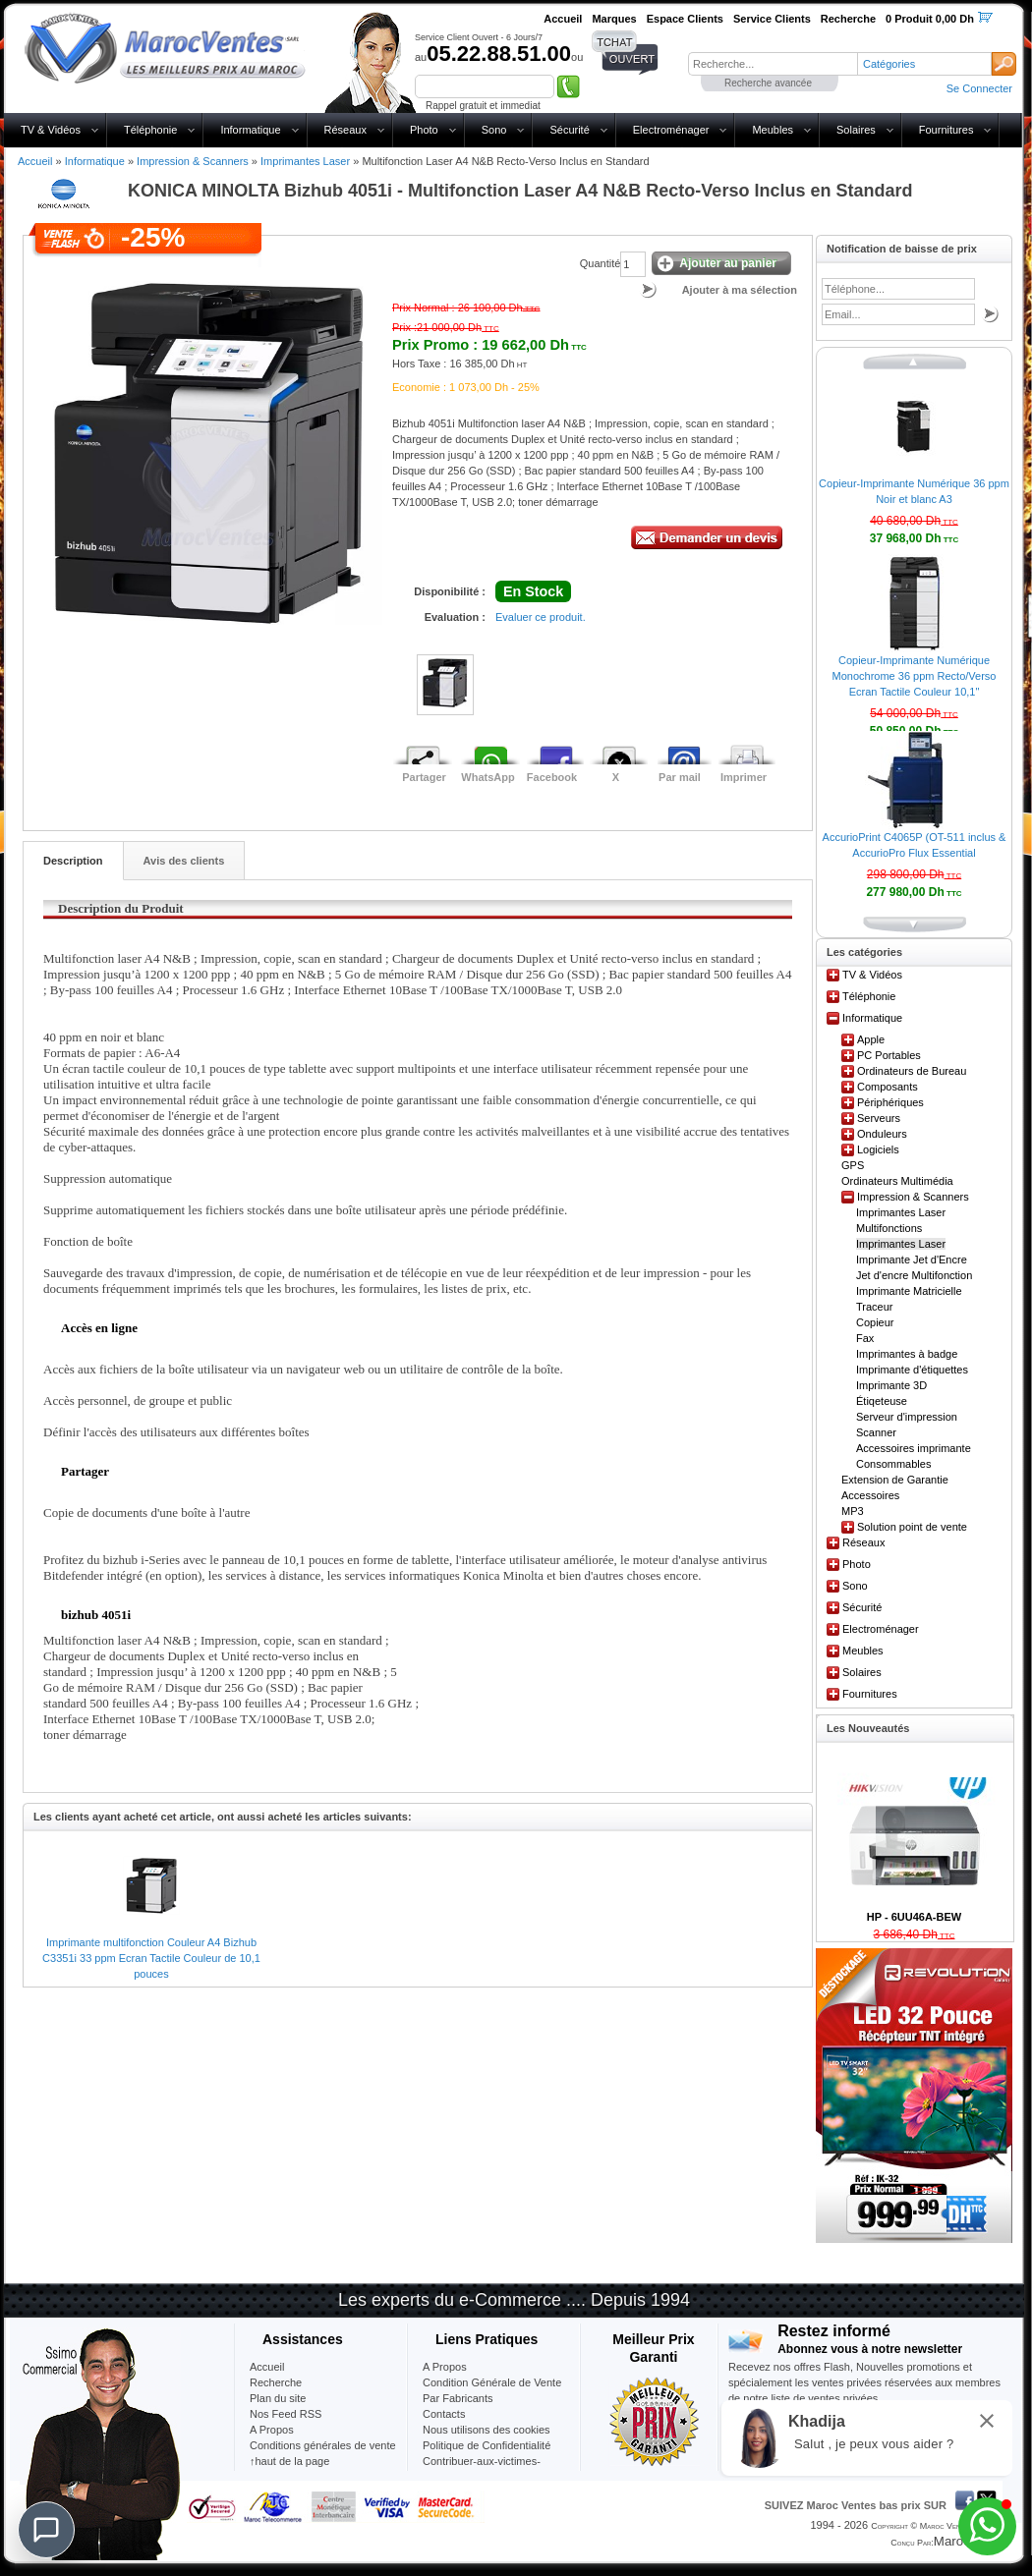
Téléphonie (150, 130)
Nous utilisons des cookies (486, 2430)
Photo (424, 130)
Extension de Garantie (894, 1479)
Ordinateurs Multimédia (897, 1181)
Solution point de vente (912, 1527)
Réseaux (345, 130)
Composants (887, 1086)
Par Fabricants (458, 2398)
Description (73, 861)
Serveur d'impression (906, 1417)
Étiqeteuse (881, 1401)
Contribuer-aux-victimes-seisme (482, 2469)
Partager (424, 777)
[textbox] (772, 64)
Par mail (680, 777)
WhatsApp (487, 777)
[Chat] (46, 2529)
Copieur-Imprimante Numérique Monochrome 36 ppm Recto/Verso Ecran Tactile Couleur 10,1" (914, 676)
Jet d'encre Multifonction (914, 1275)
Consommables (893, 1464)
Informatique (250, 130)
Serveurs (878, 1118)
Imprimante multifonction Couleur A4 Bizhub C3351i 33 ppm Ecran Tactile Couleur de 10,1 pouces (151, 1958)
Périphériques (890, 1102)
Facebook (552, 777)
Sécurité (569, 130)
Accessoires (870, 1495)
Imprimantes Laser (305, 161)
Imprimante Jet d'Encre (911, 1259)
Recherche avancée (768, 83)
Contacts (444, 2414)
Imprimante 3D (891, 1385)
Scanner (876, 1432)
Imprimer (743, 777)
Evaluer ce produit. (540, 617)
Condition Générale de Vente (492, 2382)
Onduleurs (882, 1134)
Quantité (600, 263)
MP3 (852, 1511)
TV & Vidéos (51, 130)
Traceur (874, 1307)
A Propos (445, 2367)
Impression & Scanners (193, 161)
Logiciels (878, 1149)
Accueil (35, 161)
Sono (494, 130)
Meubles (772, 130)
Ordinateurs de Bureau (911, 1071)
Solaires (856, 130)
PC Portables (889, 1055)
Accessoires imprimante (913, 1448)
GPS (852, 1165)
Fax (865, 1338)
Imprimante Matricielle (909, 1291)
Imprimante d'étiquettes (912, 1369)
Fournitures (946, 130)
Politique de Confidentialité (486, 2445)
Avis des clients (184, 861)
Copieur (875, 1322)
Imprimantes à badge (906, 1354)
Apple (871, 1039)
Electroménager (671, 130)
